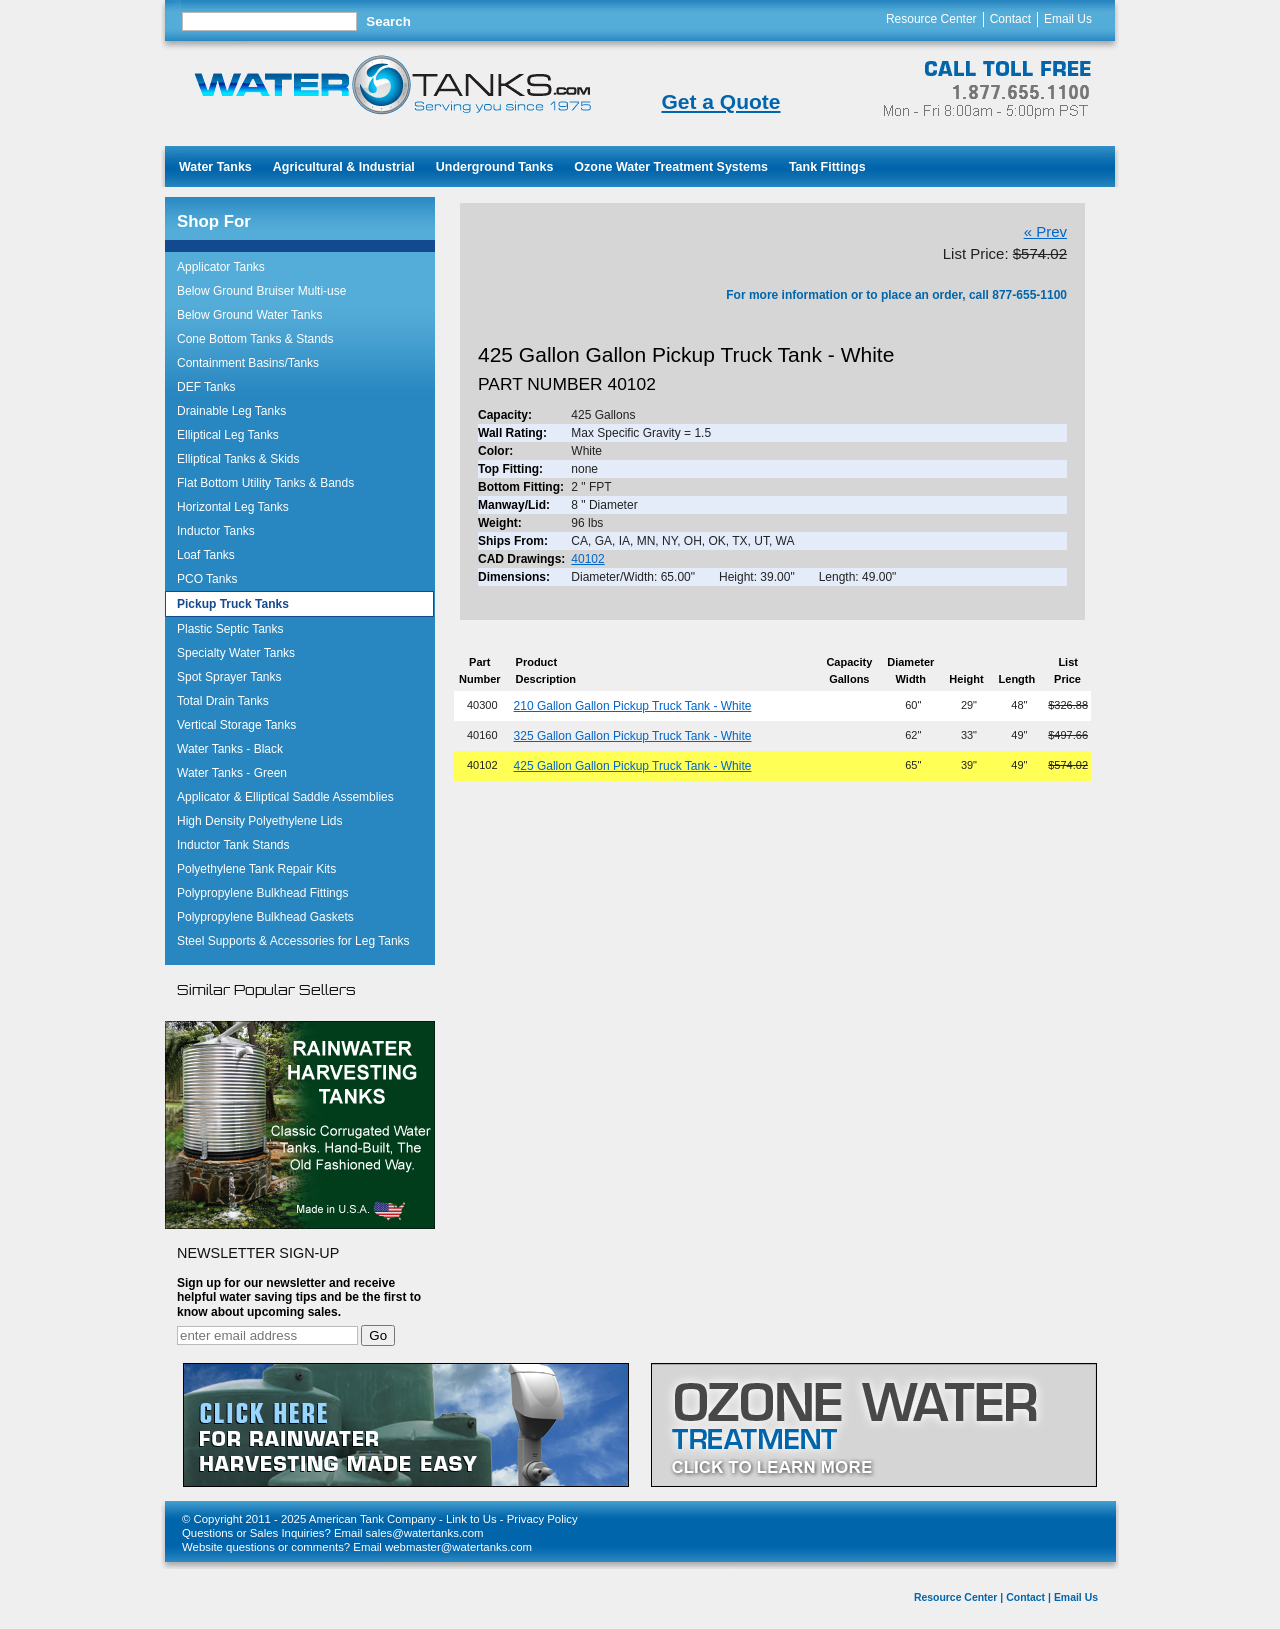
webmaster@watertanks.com (458, 1547)
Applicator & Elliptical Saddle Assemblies (285, 797)
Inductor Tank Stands (233, 845)
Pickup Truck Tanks (233, 604)
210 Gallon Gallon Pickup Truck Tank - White (633, 706)
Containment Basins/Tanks (248, 363)
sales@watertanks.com (425, 1533)
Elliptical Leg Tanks (228, 435)
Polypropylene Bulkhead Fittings (262, 893)
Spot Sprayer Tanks (229, 677)
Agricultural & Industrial (344, 167)
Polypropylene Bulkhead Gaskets (265, 917)
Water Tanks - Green (232, 773)
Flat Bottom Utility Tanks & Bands (265, 483)
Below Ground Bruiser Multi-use (261, 291)
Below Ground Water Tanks (249, 315)
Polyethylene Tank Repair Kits (256, 869)
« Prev (1045, 231)
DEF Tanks (206, 387)
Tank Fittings (827, 167)
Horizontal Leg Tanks (233, 507)
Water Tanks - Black (230, 749)
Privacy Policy (542, 1519)
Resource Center (931, 19)
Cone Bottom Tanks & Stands (255, 339)
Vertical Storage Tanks (236, 725)
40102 (587, 559)
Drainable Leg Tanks (231, 411)
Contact (1010, 19)
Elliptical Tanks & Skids (238, 459)
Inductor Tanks (216, 531)
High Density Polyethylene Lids (259, 821)
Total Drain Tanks (223, 701)
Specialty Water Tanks (236, 653)
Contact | (1028, 1597)
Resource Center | (958, 1597)
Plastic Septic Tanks (230, 629)
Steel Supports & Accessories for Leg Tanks (293, 941)
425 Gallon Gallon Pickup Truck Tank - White (633, 766)
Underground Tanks (495, 167)
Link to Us (471, 1519)
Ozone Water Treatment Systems (671, 167)
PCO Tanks (207, 579)
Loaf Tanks (206, 555)
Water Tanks (215, 167)
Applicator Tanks (221, 267)
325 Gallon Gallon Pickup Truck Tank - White (633, 736)
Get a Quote (720, 101)
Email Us (1068, 19)
